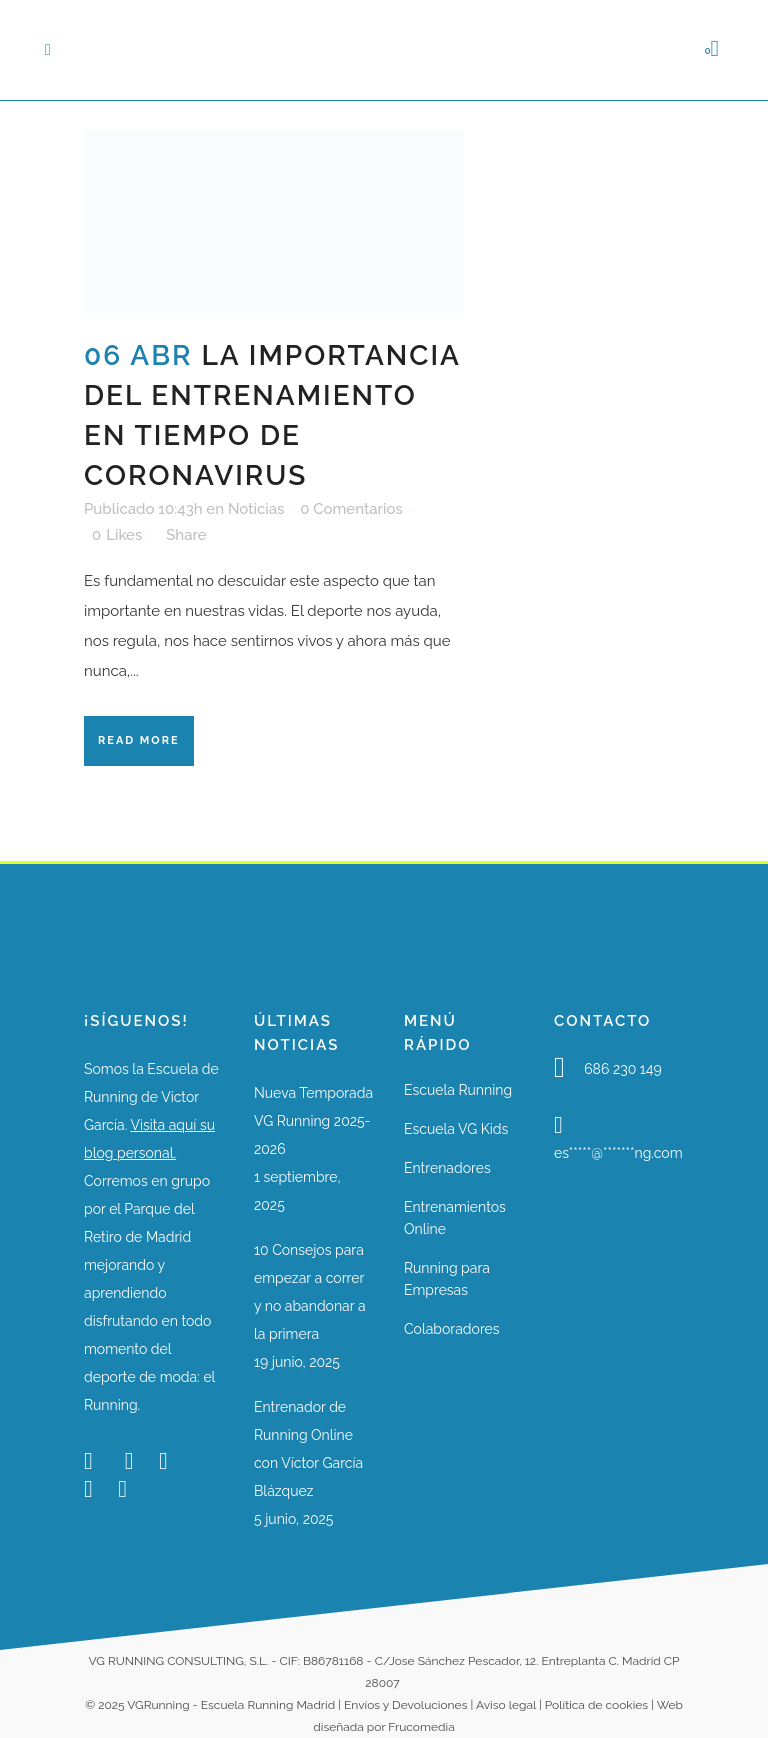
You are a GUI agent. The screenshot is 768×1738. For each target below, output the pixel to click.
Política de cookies (596, 1705)
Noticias (256, 509)
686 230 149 (623, 1069)
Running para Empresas (447, 1279)
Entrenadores (447, 1168)
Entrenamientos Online (455, 1218)
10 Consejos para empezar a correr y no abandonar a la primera (310, 1292)
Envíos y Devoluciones (405, 1705)
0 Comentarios (351, 509)
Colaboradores (452, 1329)
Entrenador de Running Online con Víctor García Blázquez (308, 1449)
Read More (139, 740)
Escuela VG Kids (456, 1129)
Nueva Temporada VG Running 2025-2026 (313, 1121)
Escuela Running (458, 1090)
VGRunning (158, 1705)
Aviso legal (506, 1705)
